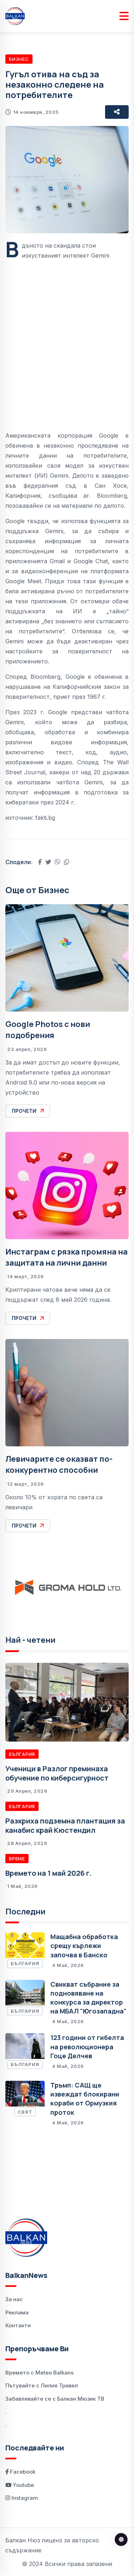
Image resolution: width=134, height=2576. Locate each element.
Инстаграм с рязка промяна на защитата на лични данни (66, 1257)
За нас (14, 2299)
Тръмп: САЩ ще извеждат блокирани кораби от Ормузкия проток (84, 2099)
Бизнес (19, 59)
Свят (25, 2112)
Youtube (19, 2485)
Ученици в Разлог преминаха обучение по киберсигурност (57, 1773)
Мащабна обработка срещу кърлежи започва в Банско (84, 1945)
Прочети (28, 1111)
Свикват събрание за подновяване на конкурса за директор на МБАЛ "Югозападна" (88, 1998)
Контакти (18, 2325)
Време (17, 1858)
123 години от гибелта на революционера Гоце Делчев (87, 2046)
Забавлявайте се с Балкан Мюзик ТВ (54, 2398)
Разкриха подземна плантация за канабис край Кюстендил (65, 1825)
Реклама (17, 2312)
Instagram (21, 2497)
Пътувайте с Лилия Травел (41, 2385)
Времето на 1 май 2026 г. (48, 1873)
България (22, 1754)
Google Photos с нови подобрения (47, 1030)
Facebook (20, 2471)
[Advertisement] (67, 340)
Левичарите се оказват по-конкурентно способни (59, 1464)
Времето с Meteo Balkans (39, 2372)
